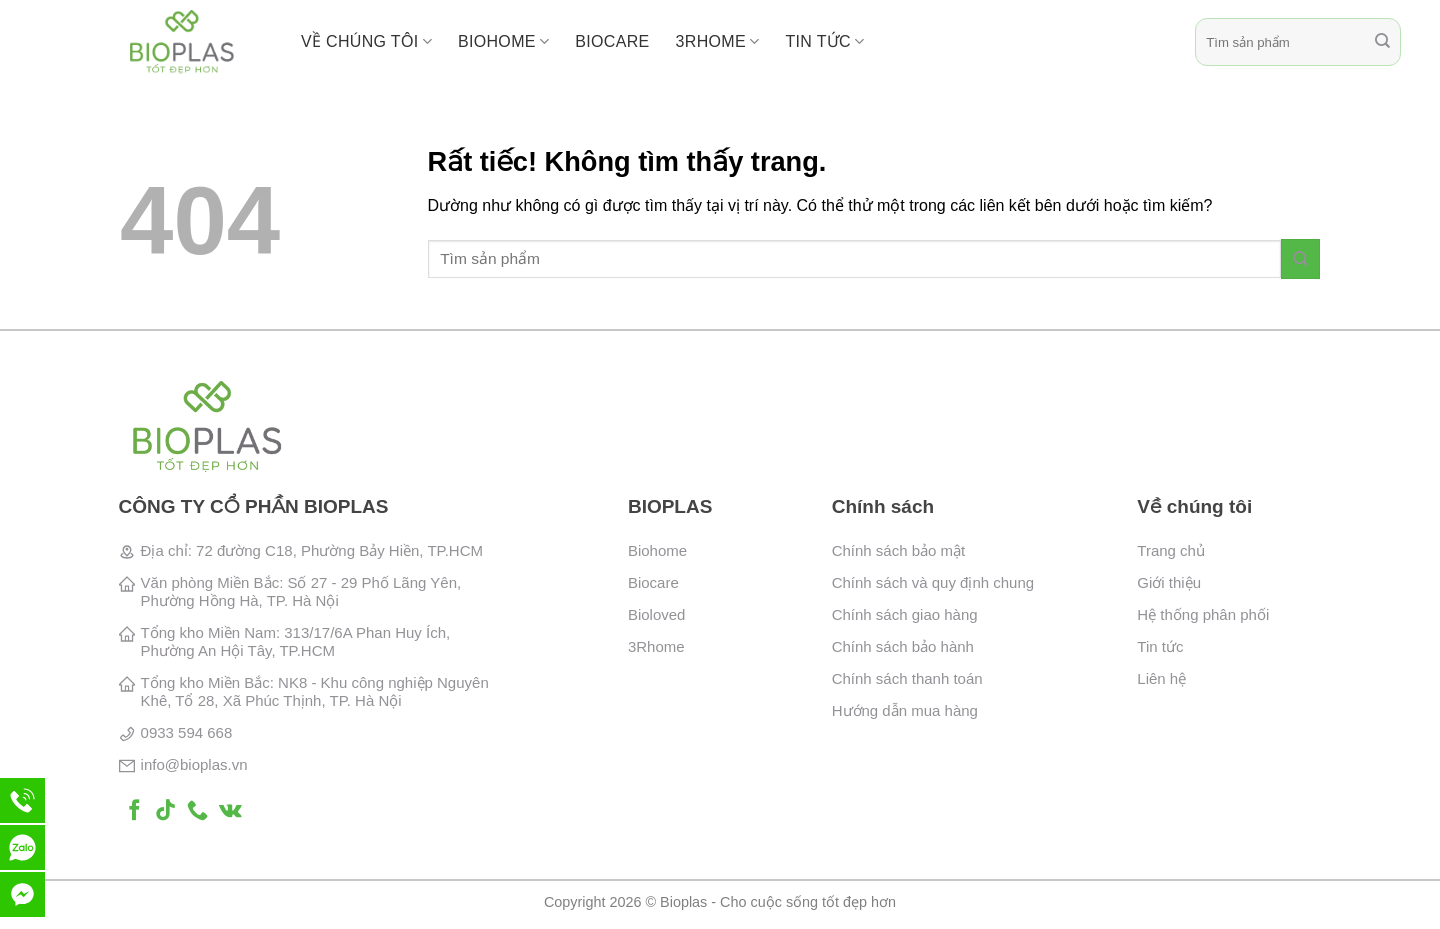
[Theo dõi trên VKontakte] (230, 811)
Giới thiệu (1169, 582)
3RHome (718, 41)
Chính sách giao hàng (905, 614)
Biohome (657, 550)
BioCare (612, 41)
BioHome (503, 41)
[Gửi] (1382, 42)
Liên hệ (1161, 678)
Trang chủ (1171, 550)
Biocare (653, 582)
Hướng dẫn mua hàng (905, 710)
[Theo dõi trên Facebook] (134, 811)
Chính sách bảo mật (899, 550)
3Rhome (656, 646)
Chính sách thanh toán (907, 678)
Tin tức (824, 41)
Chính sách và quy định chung (933, 582)
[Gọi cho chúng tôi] (197, 811)
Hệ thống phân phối (1203, 614)
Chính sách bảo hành (903, 646)
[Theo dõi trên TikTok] (165, 811)
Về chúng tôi (366, 41)
